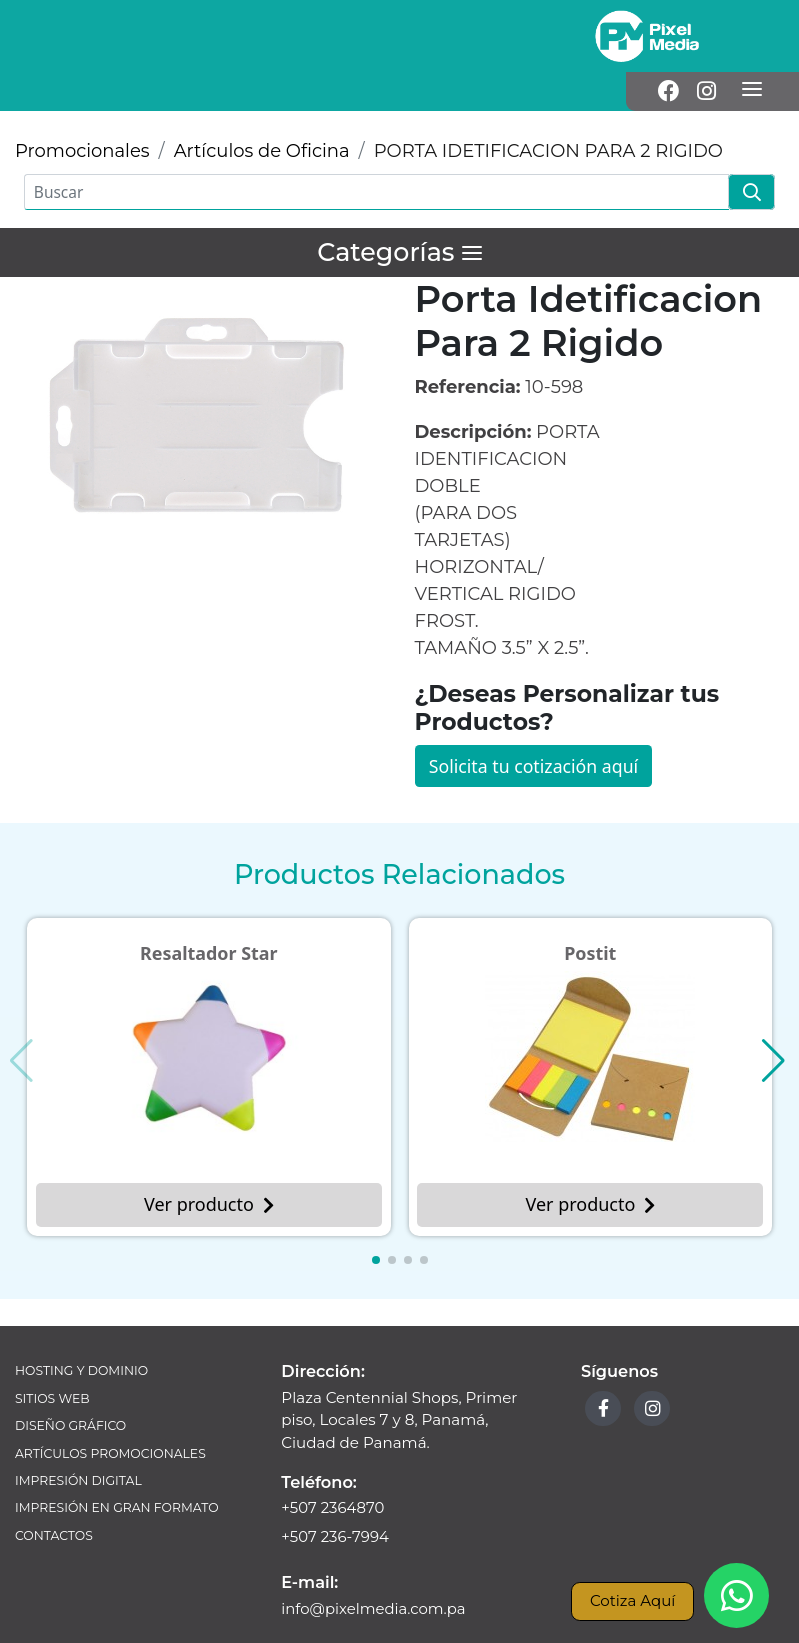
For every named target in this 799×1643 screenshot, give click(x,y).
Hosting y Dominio (82, 1332)
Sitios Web (53, 1360)
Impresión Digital (79, 1444)
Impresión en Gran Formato (118, 1472)
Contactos (54, 1500)
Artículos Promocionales (112, 1416)
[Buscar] (376, 153)
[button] (376, 1222)
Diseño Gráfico (71, 1388)
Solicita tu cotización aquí (535, 726)
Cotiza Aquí (631, 1600)
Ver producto (209, 1166)
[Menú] (752, 36)
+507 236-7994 (335, 1499)
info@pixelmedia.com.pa (374, 1570)
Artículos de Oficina (262, 112)
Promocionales (82, 112)
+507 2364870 (333, 1469)
